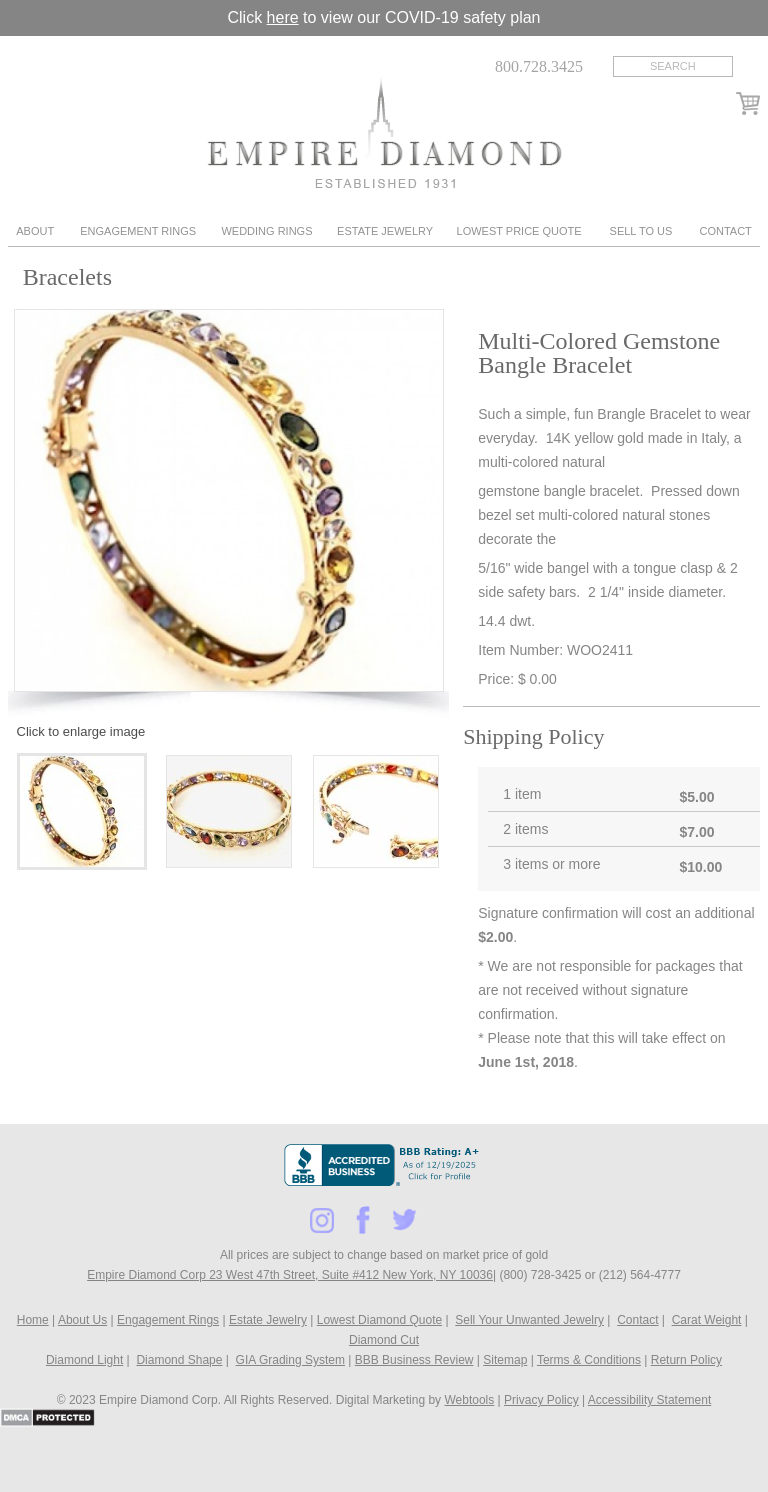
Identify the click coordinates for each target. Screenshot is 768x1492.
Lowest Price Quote (519, 231)
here (283, 17)
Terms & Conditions (589, 1360)
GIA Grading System (290, 1360)
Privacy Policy (541, 1400)
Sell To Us (641, 231)
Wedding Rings (266, 231)
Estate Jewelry (385, 231)
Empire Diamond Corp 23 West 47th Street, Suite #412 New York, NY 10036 (290, 1275)
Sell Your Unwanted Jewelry (529, 1320)
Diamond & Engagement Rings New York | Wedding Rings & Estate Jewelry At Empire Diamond (384, 132)
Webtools (469, 1400)
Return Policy (686, 1360)
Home (33, 1320)
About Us (82, 1320)
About (35, 231)
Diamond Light (84, 1360)
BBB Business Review (414, 1360)
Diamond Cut (384, 1340)
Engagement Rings (138, 231)
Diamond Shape (179, 1360)
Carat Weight (707, 1320)
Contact (725, 231)
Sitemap (505, 1360)
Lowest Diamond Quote (379, 1320)
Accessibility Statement (649, 1400)
